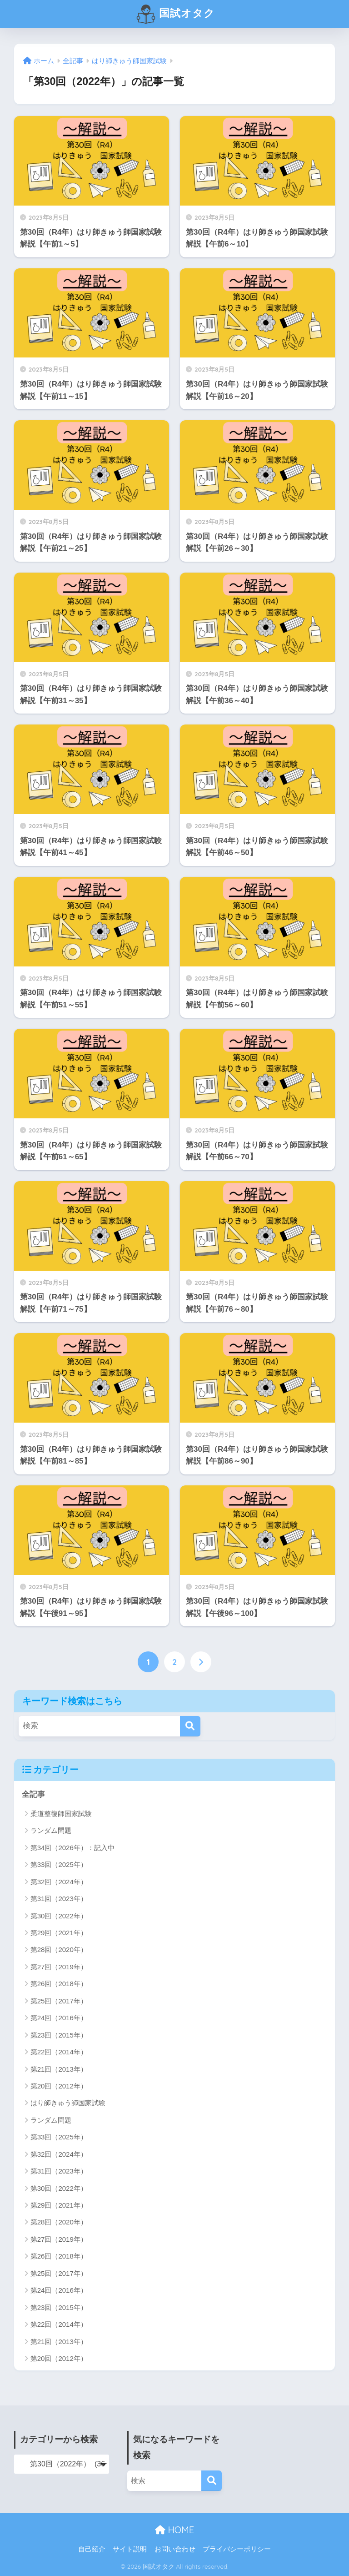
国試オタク (175, 14)
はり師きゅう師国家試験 (67, 2103)
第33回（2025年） (58, 1864)
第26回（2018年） (58, 1983)
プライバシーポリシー (237, 2549)
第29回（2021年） (58, 1933)
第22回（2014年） (58, 2052)
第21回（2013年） (58, 2069)
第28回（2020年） (58, 1949)
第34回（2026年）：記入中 (72, 1848)
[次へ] (200, 1661)
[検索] (190, 1726)
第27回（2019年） (58, 1967)
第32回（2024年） (58, 1882)
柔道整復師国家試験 (61, 1813)
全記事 (33, 1794)
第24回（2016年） (58, 2018)
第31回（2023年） (58, 1898)
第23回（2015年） (58, 2035)
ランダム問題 (50, 1830)
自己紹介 (91, 2549)
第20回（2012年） (58, 2086)
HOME (174, 2530)
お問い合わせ (175, 2549)
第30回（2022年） (58, 1916)
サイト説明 (130, 2549)
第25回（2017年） (58, 2001)
